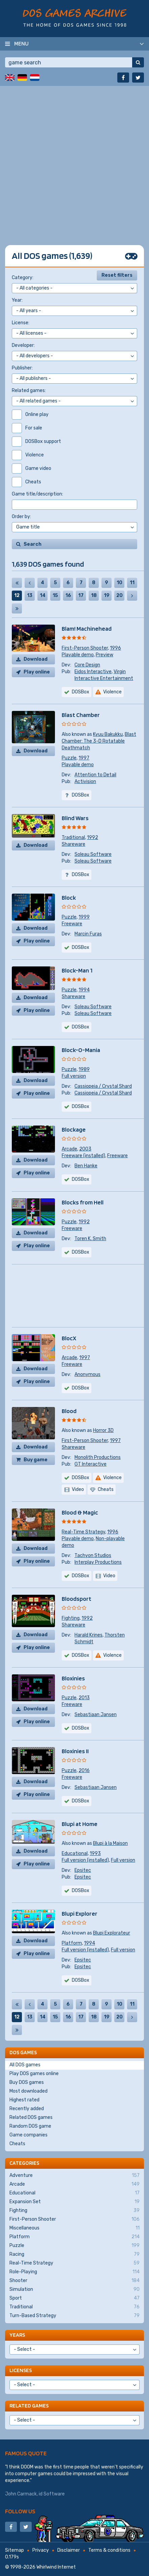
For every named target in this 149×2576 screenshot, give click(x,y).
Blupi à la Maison (110, 1843)
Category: (22, 277)
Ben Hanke (85, 1166)
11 (132, 583)
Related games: (29, 390)
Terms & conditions (109, 2550)
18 (94, 595)
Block (69, 897)
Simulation (74, 2289)
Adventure (74, 2175)
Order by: (21, 516)
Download (36, 659)
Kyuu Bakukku (108, 734)
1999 (84, 917)
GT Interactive (90, 1464)
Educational (75, 1853)
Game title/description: (37, 494)
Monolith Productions (97, 1457)
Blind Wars (75, 817)
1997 (84, 758)
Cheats (17, 2144)
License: (20, 323)
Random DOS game (30, 2126)
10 (119, 583)
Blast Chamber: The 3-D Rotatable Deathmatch (99, 741)
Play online (37, 672)
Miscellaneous (74, 2228)
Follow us (20, 2511)
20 (119, 595)
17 (81, 595)
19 (107, 595)
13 (29, 595)
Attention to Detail (95, 775)
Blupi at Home (79, 1823)
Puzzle (69, 758)
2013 (84, 1698)
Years (17, 2335)
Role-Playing (74, 2272)
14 (43, 595)
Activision (85, 781)
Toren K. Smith (90, 1238)
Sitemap (14, 2550)
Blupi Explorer (79, 1913)
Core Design (87, 665)
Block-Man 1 (77, 970)
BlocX (69, 1338)
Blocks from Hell (82, 1202)
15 (55, 595)
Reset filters (116, 275)
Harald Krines (88, 1635)
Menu (21, 43)
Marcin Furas (88, 934)
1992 (92, 837)
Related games (29, 2405)
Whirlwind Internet (56, 2567)
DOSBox (80, 692)
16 (68, 595)
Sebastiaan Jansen (95, 1714)
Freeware (72, 924)
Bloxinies (73, 1678)
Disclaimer (68, 2550)
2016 (84, 1770)
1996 (115, 648)
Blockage (74, 1129)
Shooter (74, 2280)
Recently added (26, 2108)
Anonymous (87, 1374)
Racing (74, 2254)
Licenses (20, 2370)
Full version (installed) (85, 1860)
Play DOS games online (34, 2073)
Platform (72, 1943)
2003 (85, 1149)
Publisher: (22, 368)
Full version (74, 1076)
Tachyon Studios (92, 1555)
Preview (104, 655)
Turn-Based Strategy (74, 2315)
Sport (74, 2298)
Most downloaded (28, 2091)
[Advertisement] (74, 160)
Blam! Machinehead (87, 628)
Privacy (40, 2550)
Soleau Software (93, 854)
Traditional (73, 837)
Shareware (73, 844)
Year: (17, 300)
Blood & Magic (80, 1512)
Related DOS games (31, 2117)
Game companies (28, 2135)
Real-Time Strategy (83, 1532)
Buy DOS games (26, 2082)
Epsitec (82, 1870)
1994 (84, 990)
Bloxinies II (75, 1751)
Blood (69, 1410)
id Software (52, 2494)
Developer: (23, 345)
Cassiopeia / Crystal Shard (103, 1086)
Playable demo (78, 655)
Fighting (71, 1618)
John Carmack (21, 2494)
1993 (95, 1853)
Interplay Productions (98, 1562)
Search (32, 544)
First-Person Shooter (85, 648)
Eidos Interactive (93, 672)
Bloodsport (76, 1598)
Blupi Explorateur (111, 1933)
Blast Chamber (81, 714)
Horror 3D (103, 1430)
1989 (84, 1069)
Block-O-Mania (81, 1049)
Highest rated (24, 2100)
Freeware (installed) (83, 1156)
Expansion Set (74, 2201)
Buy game (36, 1460)
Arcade (69, 1149)
